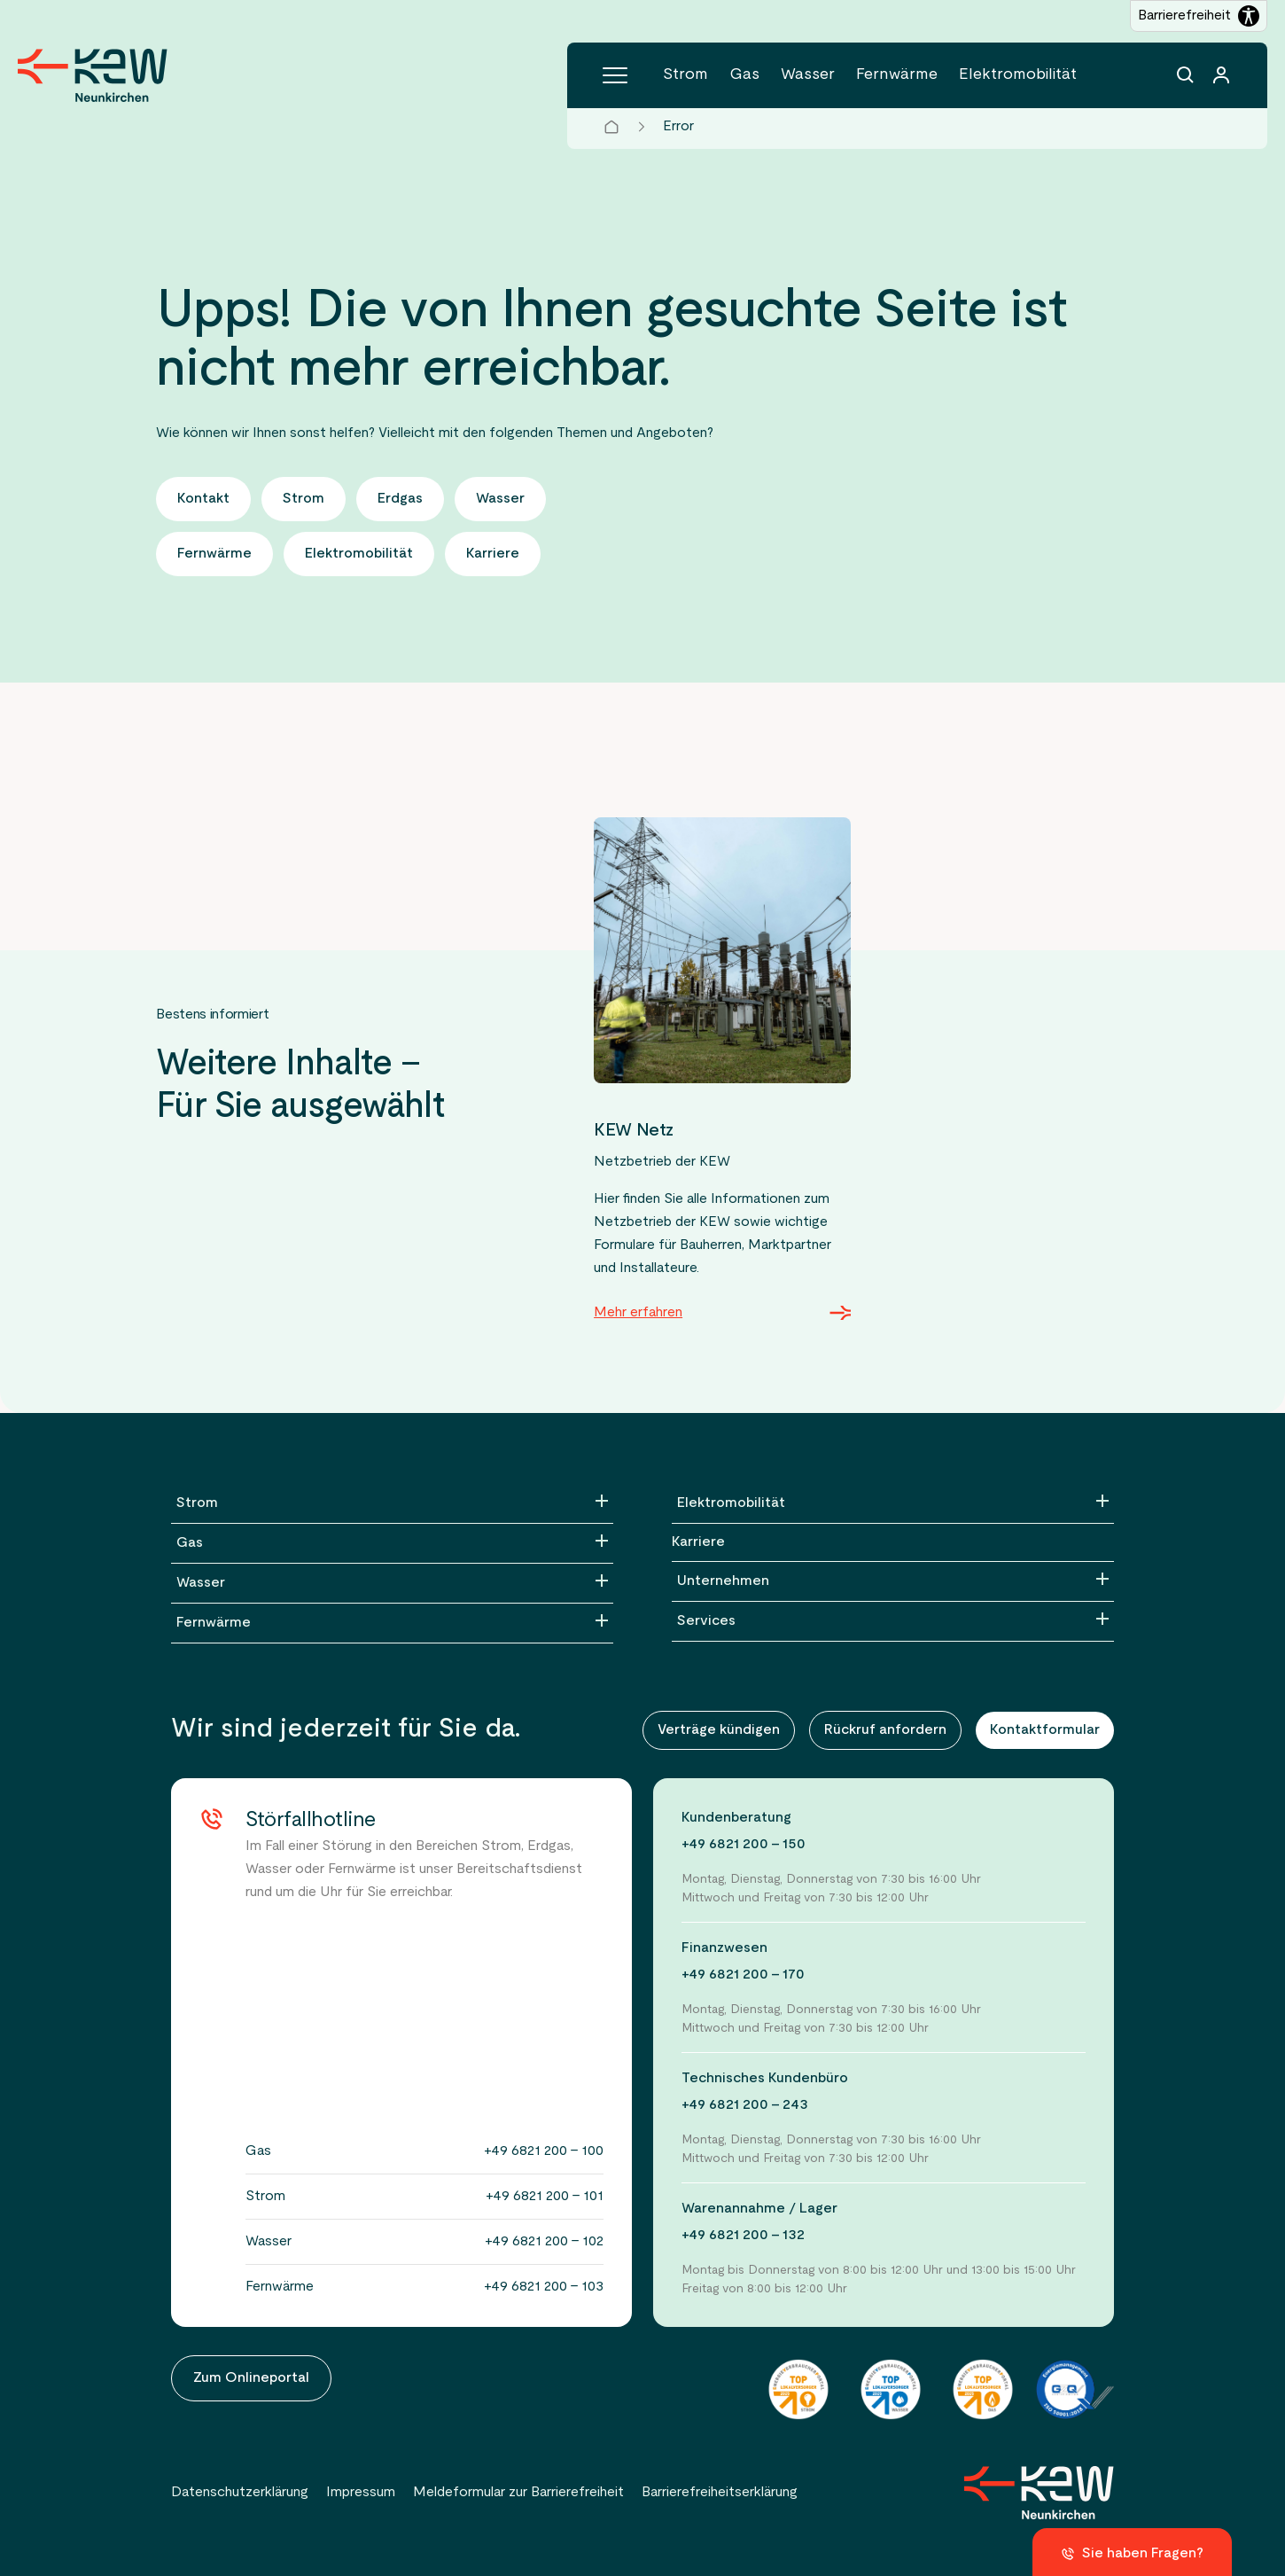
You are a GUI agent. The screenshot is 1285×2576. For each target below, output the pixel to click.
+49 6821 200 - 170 (743, 1975)
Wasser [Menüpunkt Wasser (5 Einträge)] (808, 74)
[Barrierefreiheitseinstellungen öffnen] (1198, 16)
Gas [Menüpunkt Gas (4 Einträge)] (744, 74)
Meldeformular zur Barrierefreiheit (518, 2493)
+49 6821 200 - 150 (743, 1845)
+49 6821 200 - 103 (544, 2287)
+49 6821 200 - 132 (743, 2236)
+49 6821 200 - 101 (545, 2197)
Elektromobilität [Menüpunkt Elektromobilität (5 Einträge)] (1018, 74)
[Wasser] (392, 1583)
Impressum (360, 2493)
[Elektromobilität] (893, 1503)
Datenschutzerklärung (239, 2493)
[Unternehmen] (893, 1581)
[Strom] (392, 1503)
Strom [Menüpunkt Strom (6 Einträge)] (685, 74)
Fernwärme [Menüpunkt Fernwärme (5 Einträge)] (897, 74)
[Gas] (392, 1543)
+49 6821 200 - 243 (744, 2105)
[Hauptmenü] (615, 75)
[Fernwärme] (392, 1623)
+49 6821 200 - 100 (544, 2151)
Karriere (698, 1542)
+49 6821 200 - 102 (544, 2242)
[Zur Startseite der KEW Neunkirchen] (92, 75)
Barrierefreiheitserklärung (720, 2493)
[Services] (893, 1621)
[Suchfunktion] (1185, 75)
